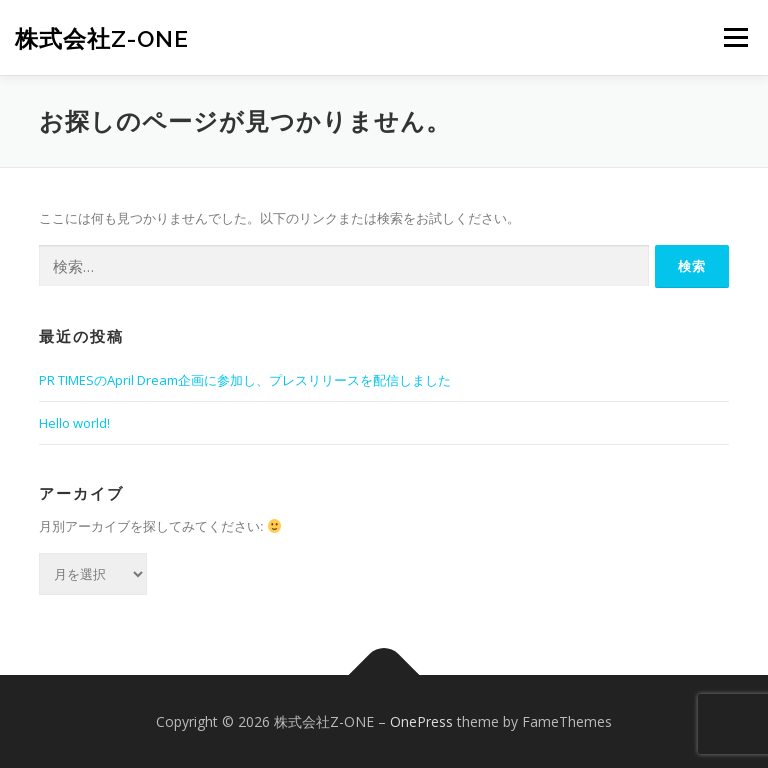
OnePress (421, 721)
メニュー (735, 37)
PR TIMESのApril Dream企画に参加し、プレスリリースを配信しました (245, 380)
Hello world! (74, 423)
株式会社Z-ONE (102, 39)
